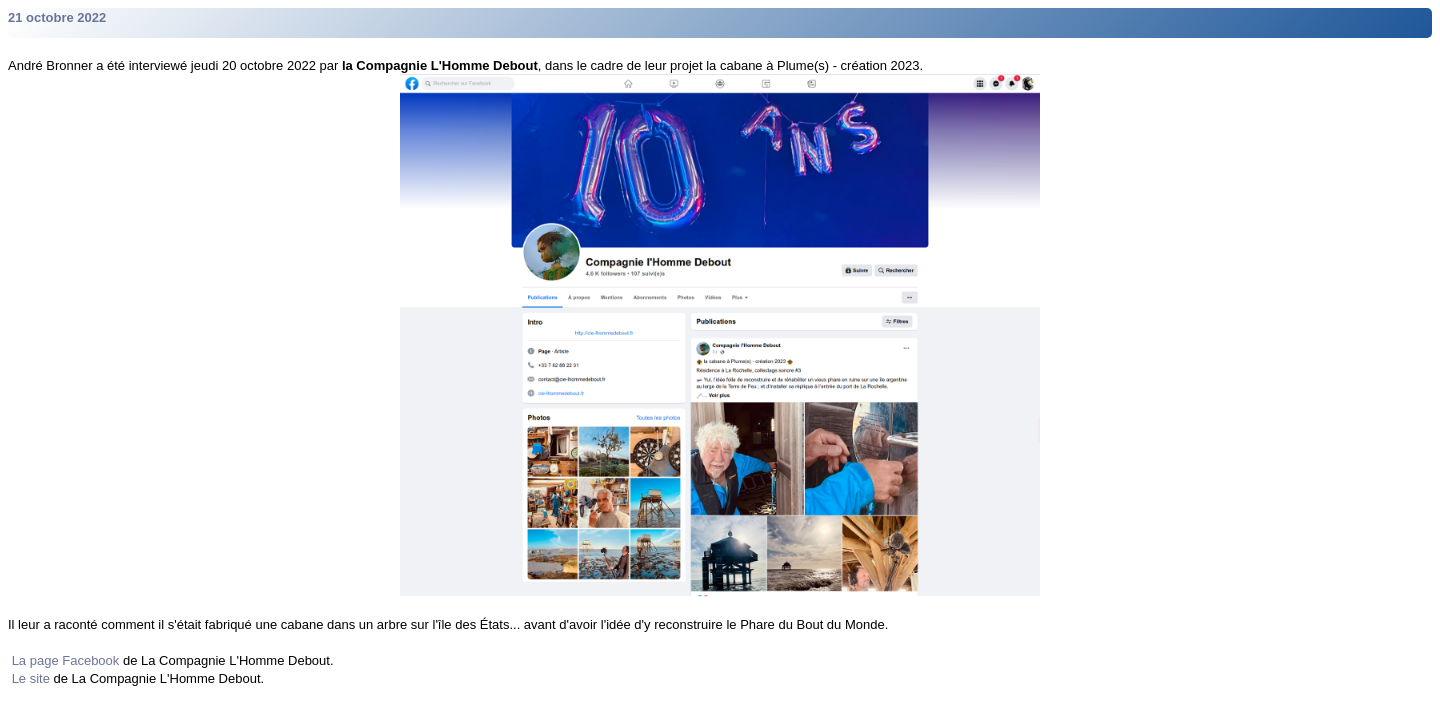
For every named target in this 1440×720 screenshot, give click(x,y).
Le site (31, 678)
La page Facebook (66, 660)
